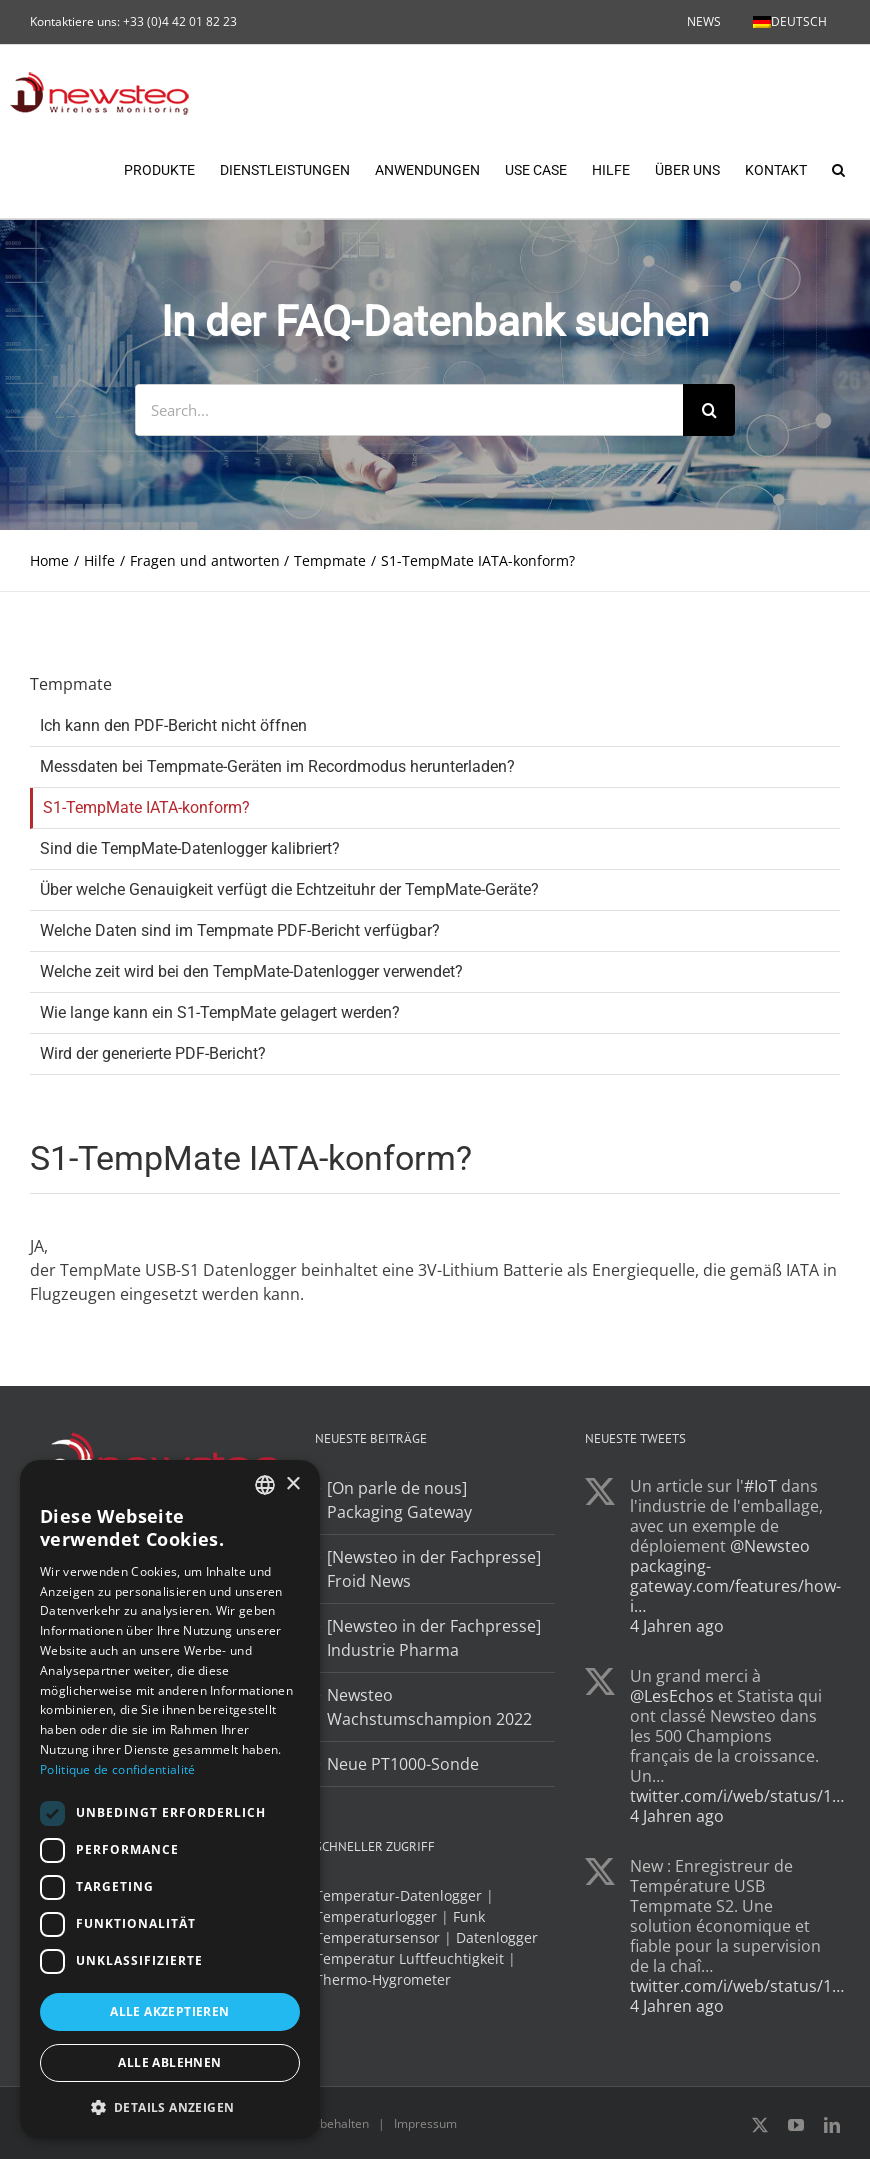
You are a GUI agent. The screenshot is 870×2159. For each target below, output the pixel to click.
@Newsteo (770, 1547)
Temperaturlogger (376, 1917)
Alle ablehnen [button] (169, 2062)
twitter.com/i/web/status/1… (737, 1797)
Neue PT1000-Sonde (403, 1765)
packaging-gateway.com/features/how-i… (735, 1587)
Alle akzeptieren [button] (169, 2011)
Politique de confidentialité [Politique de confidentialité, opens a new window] (117, 1769)
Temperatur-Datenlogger (398, 1896)
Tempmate (71, 685)
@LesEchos (672, 1697)
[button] (838, 168)
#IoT (760, 1487)
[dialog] (170, 1799)
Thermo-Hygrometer (383, 1980)
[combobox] (265, 1485)
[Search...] (409, 411)
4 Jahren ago (677, 1627)
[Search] (709, 411)
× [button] (292, 1484)
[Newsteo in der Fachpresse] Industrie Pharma (434, 1639)
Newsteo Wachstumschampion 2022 (429, 1708)
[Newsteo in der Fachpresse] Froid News (434, 1570)
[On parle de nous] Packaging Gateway (399, 1501)
